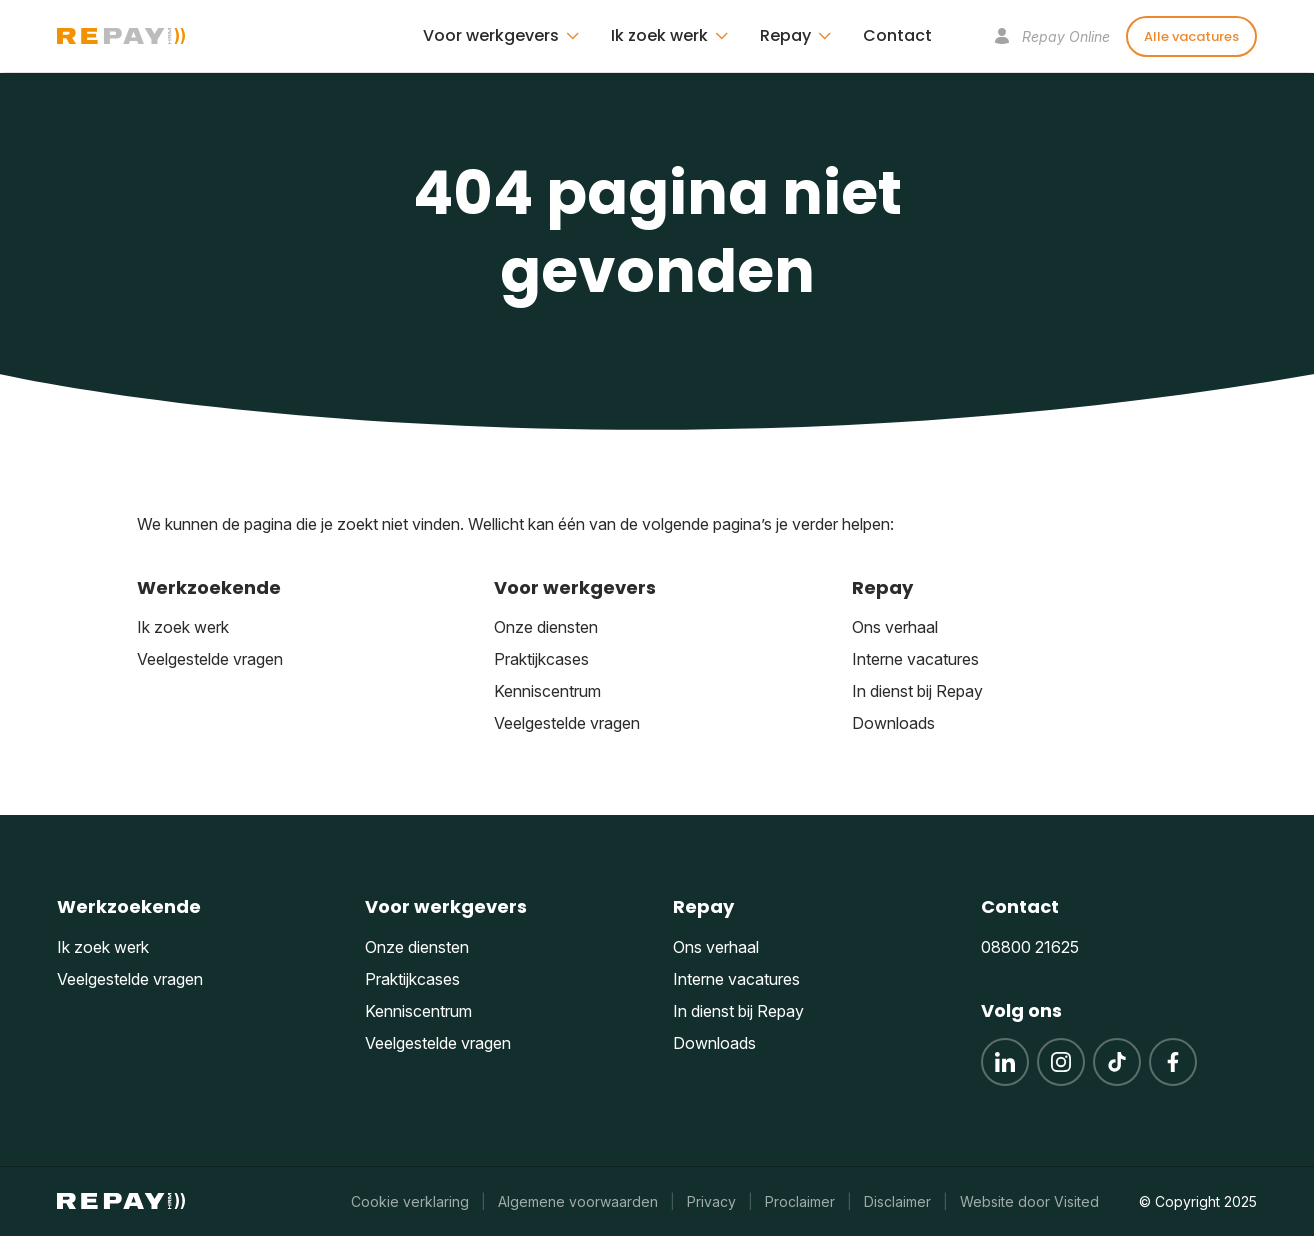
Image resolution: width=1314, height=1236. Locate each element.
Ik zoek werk (183, 627)
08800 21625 (1030, 947)
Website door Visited (1029, 1201)
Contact (897, 35)
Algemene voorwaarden (578, 1201)
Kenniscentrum (547, 691)
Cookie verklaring (410, 1201)
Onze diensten (546, 627)
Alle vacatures (1191, 36)
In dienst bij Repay (917, 691)
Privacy (711, 1201)
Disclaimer (897, 1201)
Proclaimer (800, 1201)
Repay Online (1052, 36)
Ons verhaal (895, 627)
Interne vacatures (915, 659)
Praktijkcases (541, 659)
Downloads (893, 723)
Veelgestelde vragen (210, 659)
